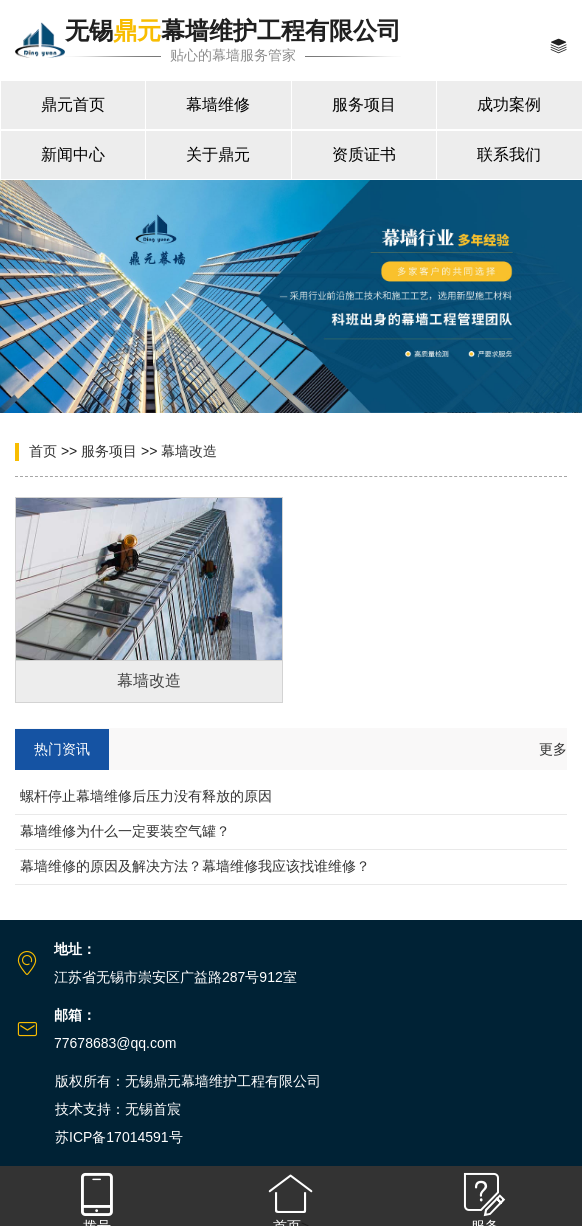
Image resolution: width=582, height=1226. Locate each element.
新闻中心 (73, 154)
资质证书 (364, 154)
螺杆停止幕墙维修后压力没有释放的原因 (146, 796)
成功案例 (509, 104)
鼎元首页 (73, 104)
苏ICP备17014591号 (119, 1137)
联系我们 (509, 154)
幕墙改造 (189, 451)
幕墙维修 (218, 104)
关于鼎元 (218, 154)
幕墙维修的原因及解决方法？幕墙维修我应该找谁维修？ (195, 866)
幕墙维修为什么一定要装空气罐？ (125, 831)
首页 (43, 451)
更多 (553, 749)
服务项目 (364, 104)
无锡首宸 (153, 1109)
